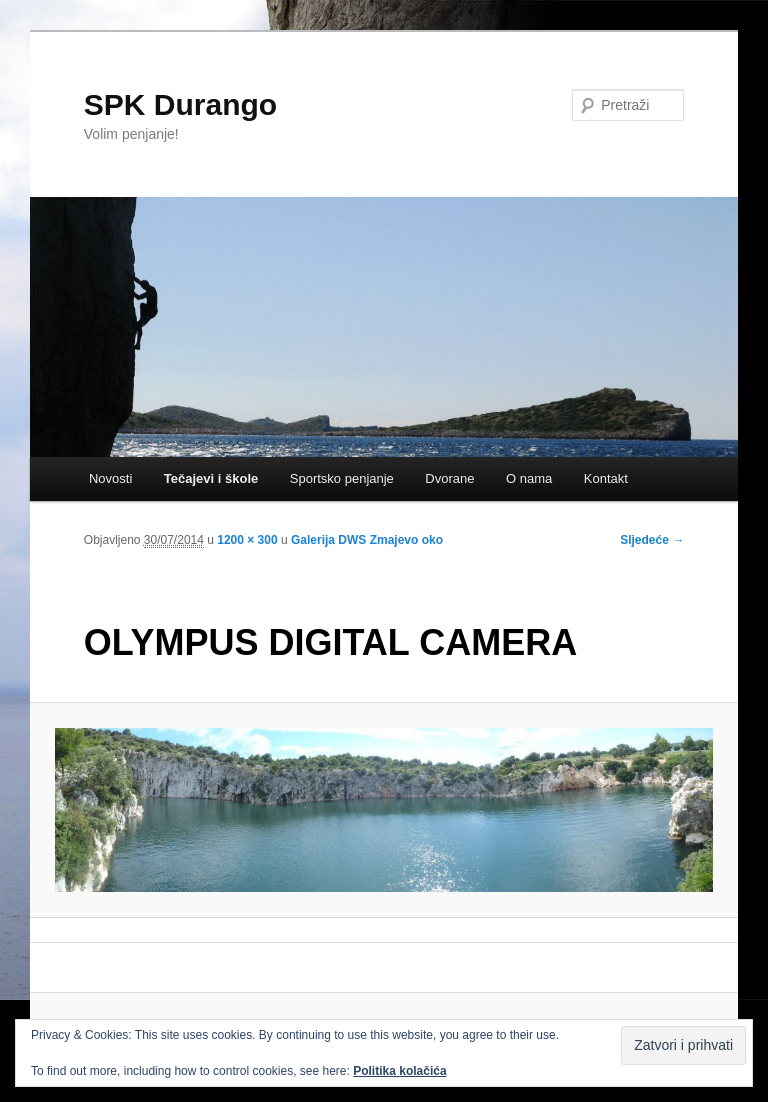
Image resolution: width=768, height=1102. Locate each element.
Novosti (110, 478)
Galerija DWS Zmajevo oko (367, 540)
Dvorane (449, 478)
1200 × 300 (247, 540)
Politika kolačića (399, 1071)
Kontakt (606, 478)
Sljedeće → (652, 540)
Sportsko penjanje (342, 478)
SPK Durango (180, 104)
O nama (529, 478)
